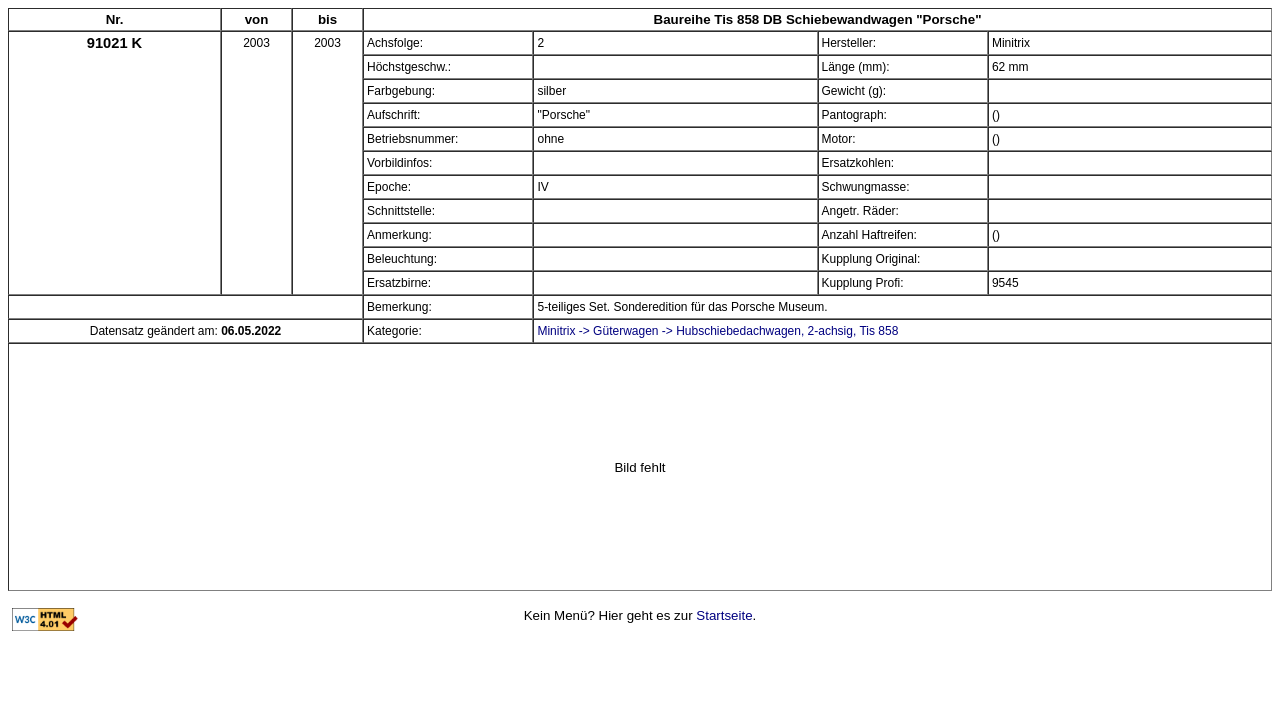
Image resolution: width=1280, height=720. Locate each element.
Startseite (724, 615)
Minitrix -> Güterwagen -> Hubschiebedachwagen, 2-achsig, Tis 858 (717, 331)
